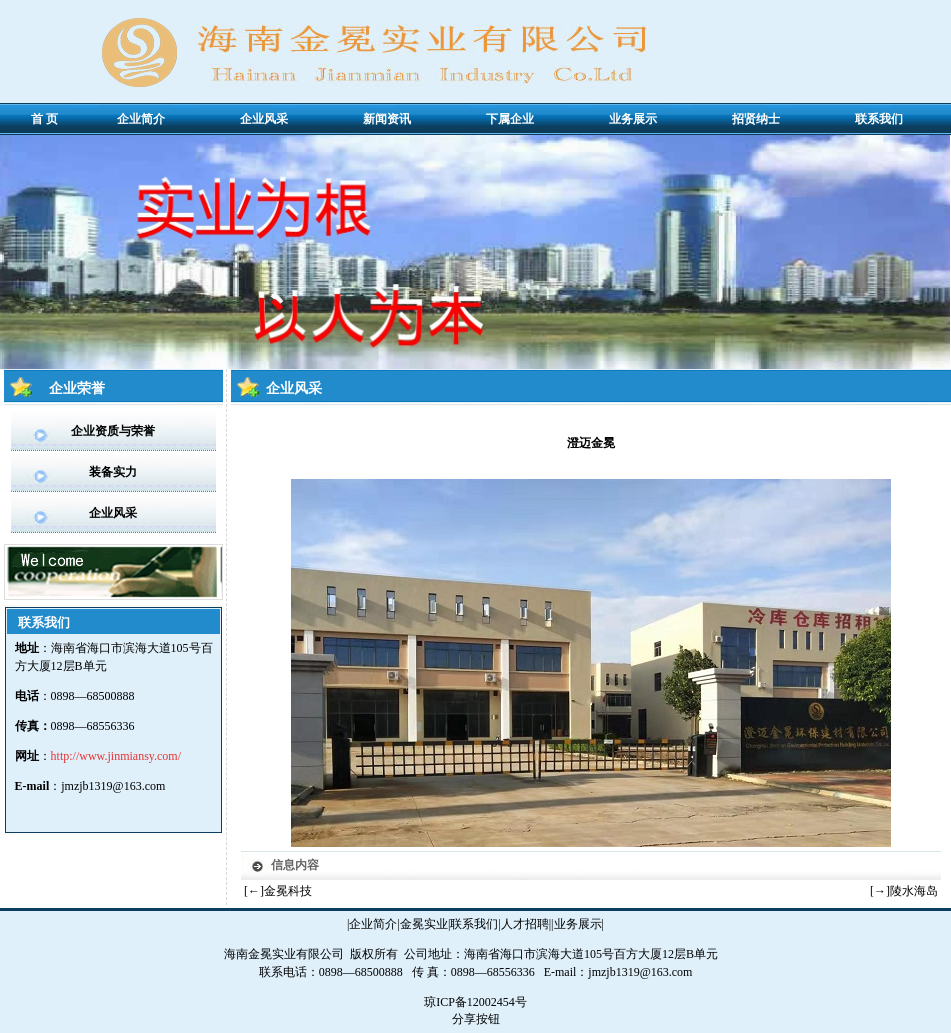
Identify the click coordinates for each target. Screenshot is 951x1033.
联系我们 (474, 924)
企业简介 (373, 924)
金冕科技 (288, 891)
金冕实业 (424, 924)
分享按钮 (476, 1019)
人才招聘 (525, 924)
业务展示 (578, 924)
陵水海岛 (914, 891)
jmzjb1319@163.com (113, 786)
